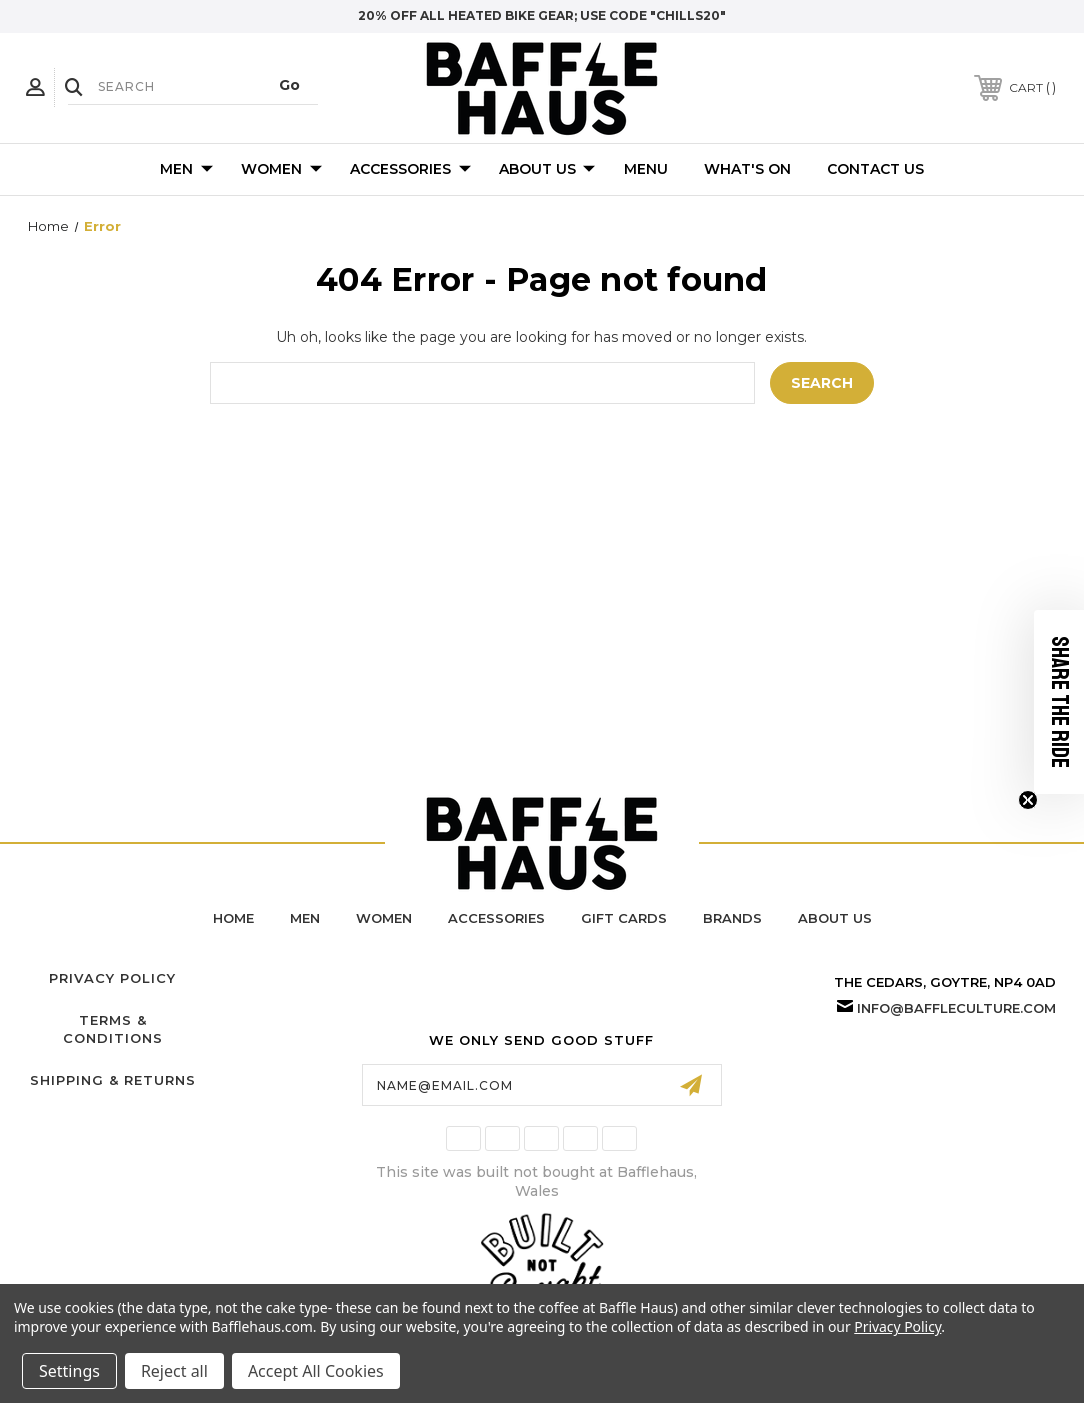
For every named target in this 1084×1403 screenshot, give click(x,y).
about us (835, 918)
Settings (69, 1371)
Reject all (174, 1371)
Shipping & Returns (113, 1080)
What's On (747, 169)
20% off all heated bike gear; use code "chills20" (542, 15)
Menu (646, 169)
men (305, 918)
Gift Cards (624, 918)
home (233, 918)
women (384, 918)
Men (186, 170)
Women (281, 170)
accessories (496, 918)
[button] (1059, 702)
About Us (547, 170)
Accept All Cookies (316, 1371)
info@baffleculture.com (956, 1008)
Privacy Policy (112, 978)
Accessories (410, 170)
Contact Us (875, 169)
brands (732, 918)
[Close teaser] (1028, 800)
